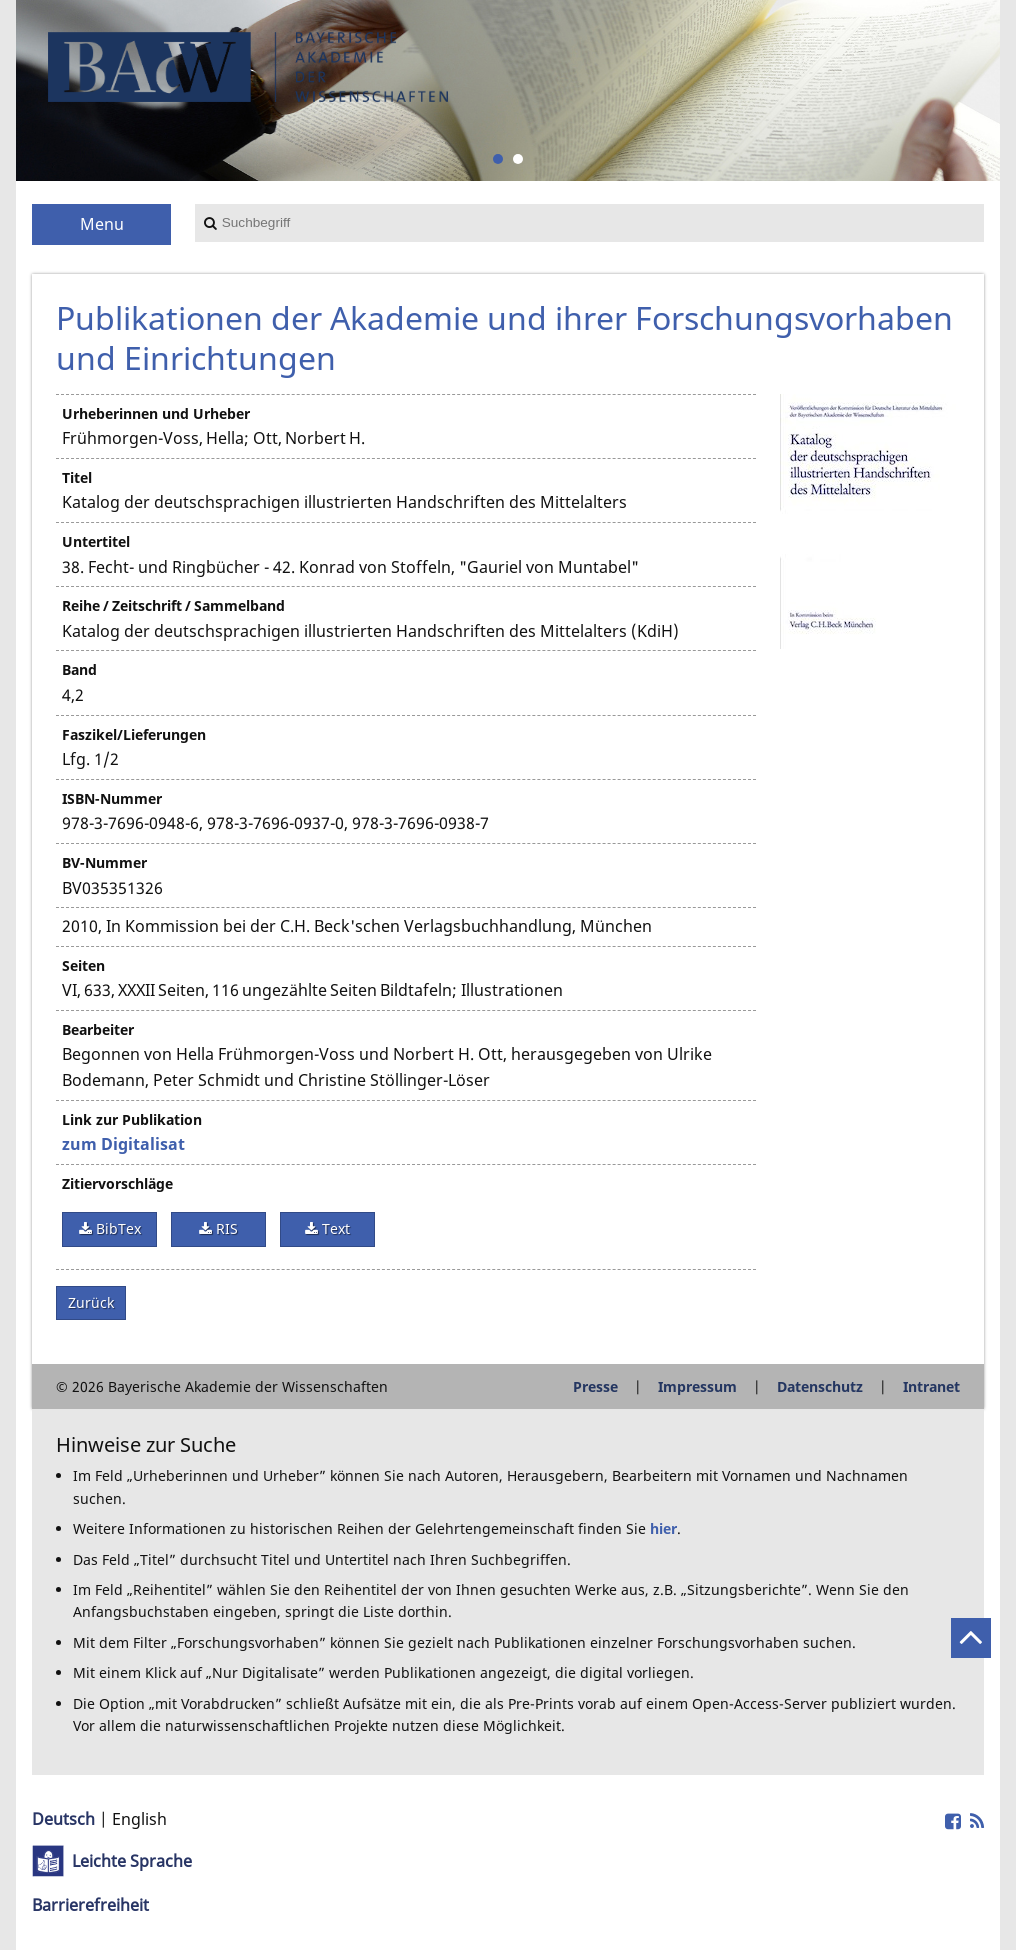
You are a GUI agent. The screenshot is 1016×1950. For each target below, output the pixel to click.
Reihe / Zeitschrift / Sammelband (173, 605)
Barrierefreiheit (90, 1905)
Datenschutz (820, 1386)
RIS (225, 1228)
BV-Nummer (104, 862)
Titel (77, 477)
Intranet (931, 1386)
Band (79, 669)
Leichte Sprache (132, 1861)
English (139, 1819)
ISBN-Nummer (112, 798)
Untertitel (96, 541)
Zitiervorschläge (117, 1183)
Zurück (91, 1302)
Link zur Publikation (132, 1119)
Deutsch (63, 1819)
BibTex (116, 1228)
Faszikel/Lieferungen (134, 734)
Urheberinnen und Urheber (156, 413)
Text (334, 1228)
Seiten (83, 965)
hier (663, 1528)
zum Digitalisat (123, 1144)
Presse (595, 1386)
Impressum (697, 1386)
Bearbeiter (98, 1029)
